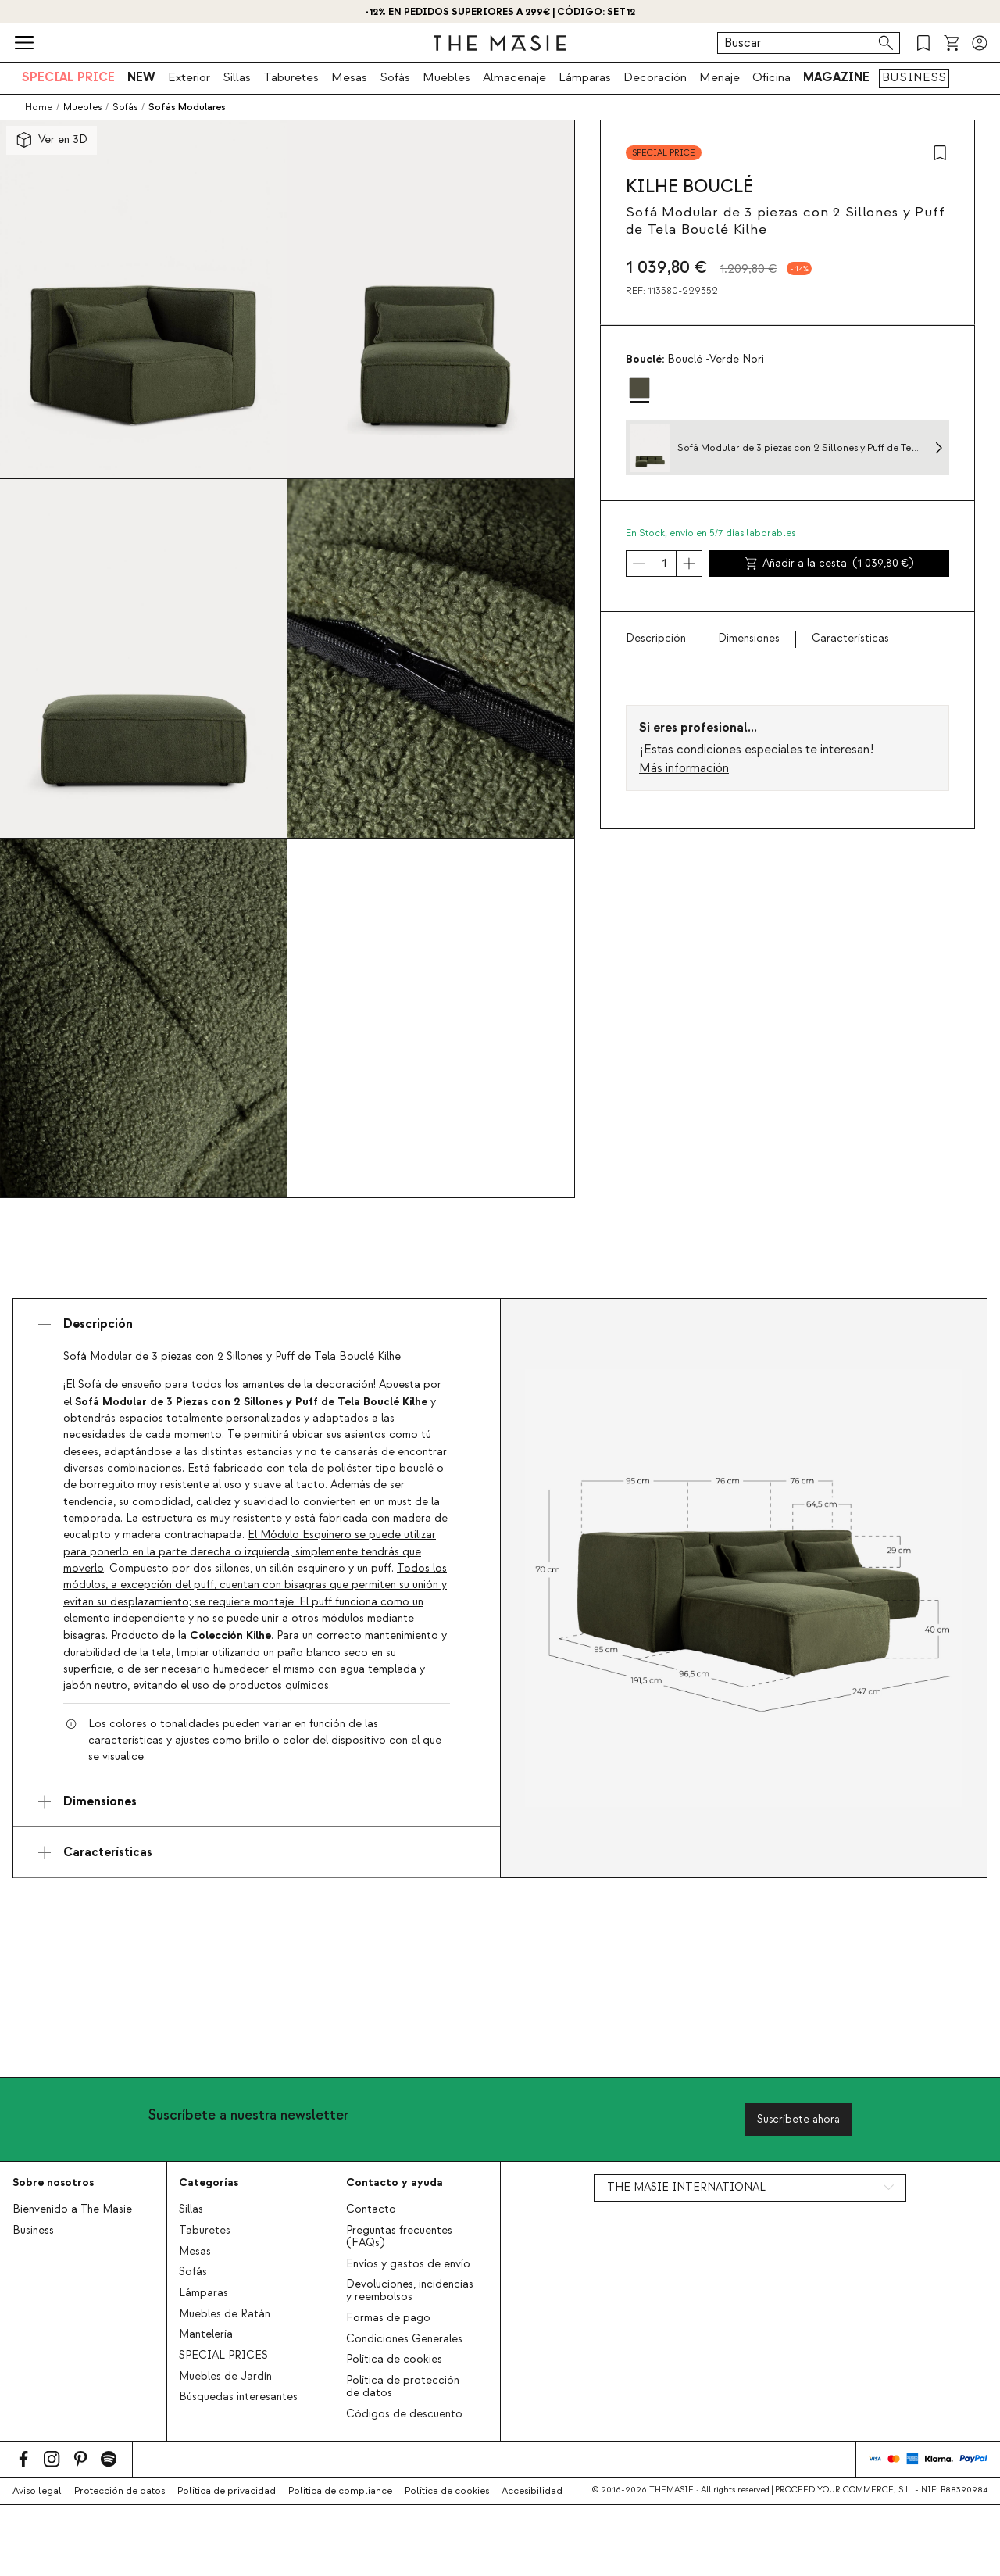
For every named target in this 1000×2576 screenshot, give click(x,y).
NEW (141, 77)
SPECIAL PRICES (223, 2356)
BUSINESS (914, 77)
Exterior (189, 77)
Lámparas (585, 77)
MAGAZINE (836, 77)
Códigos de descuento (404, 2414)
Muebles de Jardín (225, 2377)
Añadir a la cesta (829, 563)
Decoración (655, 77)
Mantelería (206, 2334)
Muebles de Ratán (224, 2314)
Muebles (446, 77)
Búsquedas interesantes (238, 2397)
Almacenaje (514, 77)
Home (38, 107)
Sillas (237, 77)
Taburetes (291, 77)
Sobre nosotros (53, 2182)
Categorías (208, 2182)
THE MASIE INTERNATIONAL (686, 2188)
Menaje (719, 77)
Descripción (656, 638)
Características (850, 638)
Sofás (395, 77)
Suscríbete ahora (798, 2119)
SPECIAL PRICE (68, 77)
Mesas (349, 77)
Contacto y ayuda (394, 2182)
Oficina (771, 77)
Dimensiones (749, 638)
